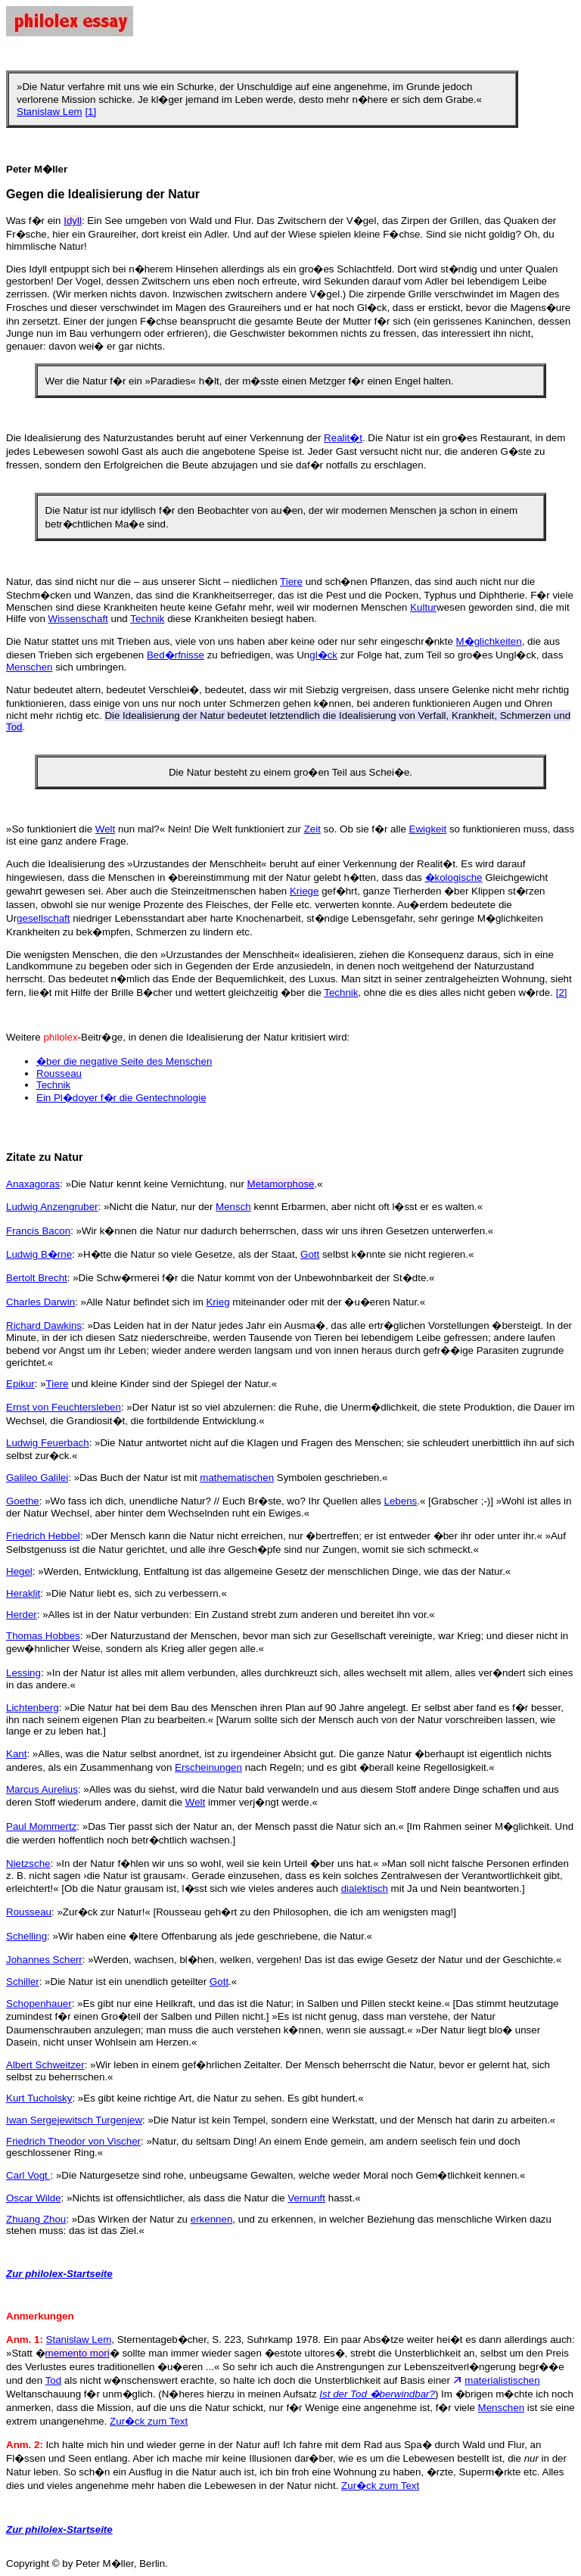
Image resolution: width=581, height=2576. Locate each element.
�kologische (454, 877)
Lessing (23, 1672)
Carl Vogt (28, 2175)
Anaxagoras (33, 1184)
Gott (309, 1254)
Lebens (401, 1501)
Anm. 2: (24, 2444)
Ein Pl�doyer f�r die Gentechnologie (121, 1097)
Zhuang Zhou (36, 2219)
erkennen (212, 2219)
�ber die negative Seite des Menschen (124, 1061)
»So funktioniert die (50, 829)
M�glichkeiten (489, 641)
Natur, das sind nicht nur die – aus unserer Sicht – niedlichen (143, 581)
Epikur (20, 1383)
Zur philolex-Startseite (59, 2273)
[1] (90, 111)
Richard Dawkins (44, 1325)
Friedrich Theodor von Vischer (73, 2141)
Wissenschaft (78, 618)
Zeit (312, 829)
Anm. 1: (24, 2339)
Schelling (26, 1936)
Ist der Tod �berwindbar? (377, 2394)
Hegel (19, 1571)
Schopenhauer (39, 2003)
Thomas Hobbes (43, 1635)
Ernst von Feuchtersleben (63, 1407)
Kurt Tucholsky (39, 2098)
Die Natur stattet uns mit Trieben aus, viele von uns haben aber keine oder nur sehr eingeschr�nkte (231, 641)
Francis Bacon (38, 1231)
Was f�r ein (35, 220)
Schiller (22, 1981)
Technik (147, 618)
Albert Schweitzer (45, 2064)
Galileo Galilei (37, 1477)
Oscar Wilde (33, 2198)
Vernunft (306, 2198)
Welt (105, 829)
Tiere (291, 581)
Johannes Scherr (44, 1959)
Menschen (29, 667)
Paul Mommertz (41, 1826)
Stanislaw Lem (49, 111)
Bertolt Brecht (36, 1277)
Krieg (217, 1302)
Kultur (423, 607)
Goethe (22, 1501)
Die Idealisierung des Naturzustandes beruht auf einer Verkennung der (165, 437)
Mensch (233, 1206)
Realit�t (343, 437)
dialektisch (364, 1888)
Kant (16, 1753)
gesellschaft (43, 918)
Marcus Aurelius (42, 1789)
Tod (53, 2380)
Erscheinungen (208, 1767)
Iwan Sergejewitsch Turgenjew (74, 2120)
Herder (21, 1614)
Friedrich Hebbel (43, 1536)
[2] (561, 992)
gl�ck (323, 655)
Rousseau (59, 1073)
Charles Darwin (40, 1302)
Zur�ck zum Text (149, 2421)
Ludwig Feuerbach (47, 1442)
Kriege (304, 891)
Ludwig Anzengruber (52, 1206)
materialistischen (501, 2380)
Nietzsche (28, 1863)
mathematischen (237, 1477)
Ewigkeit (428, 829)
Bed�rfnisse (175, 655)
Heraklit (23, 1593)
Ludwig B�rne (39, 1254)
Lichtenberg (32, 1707)
